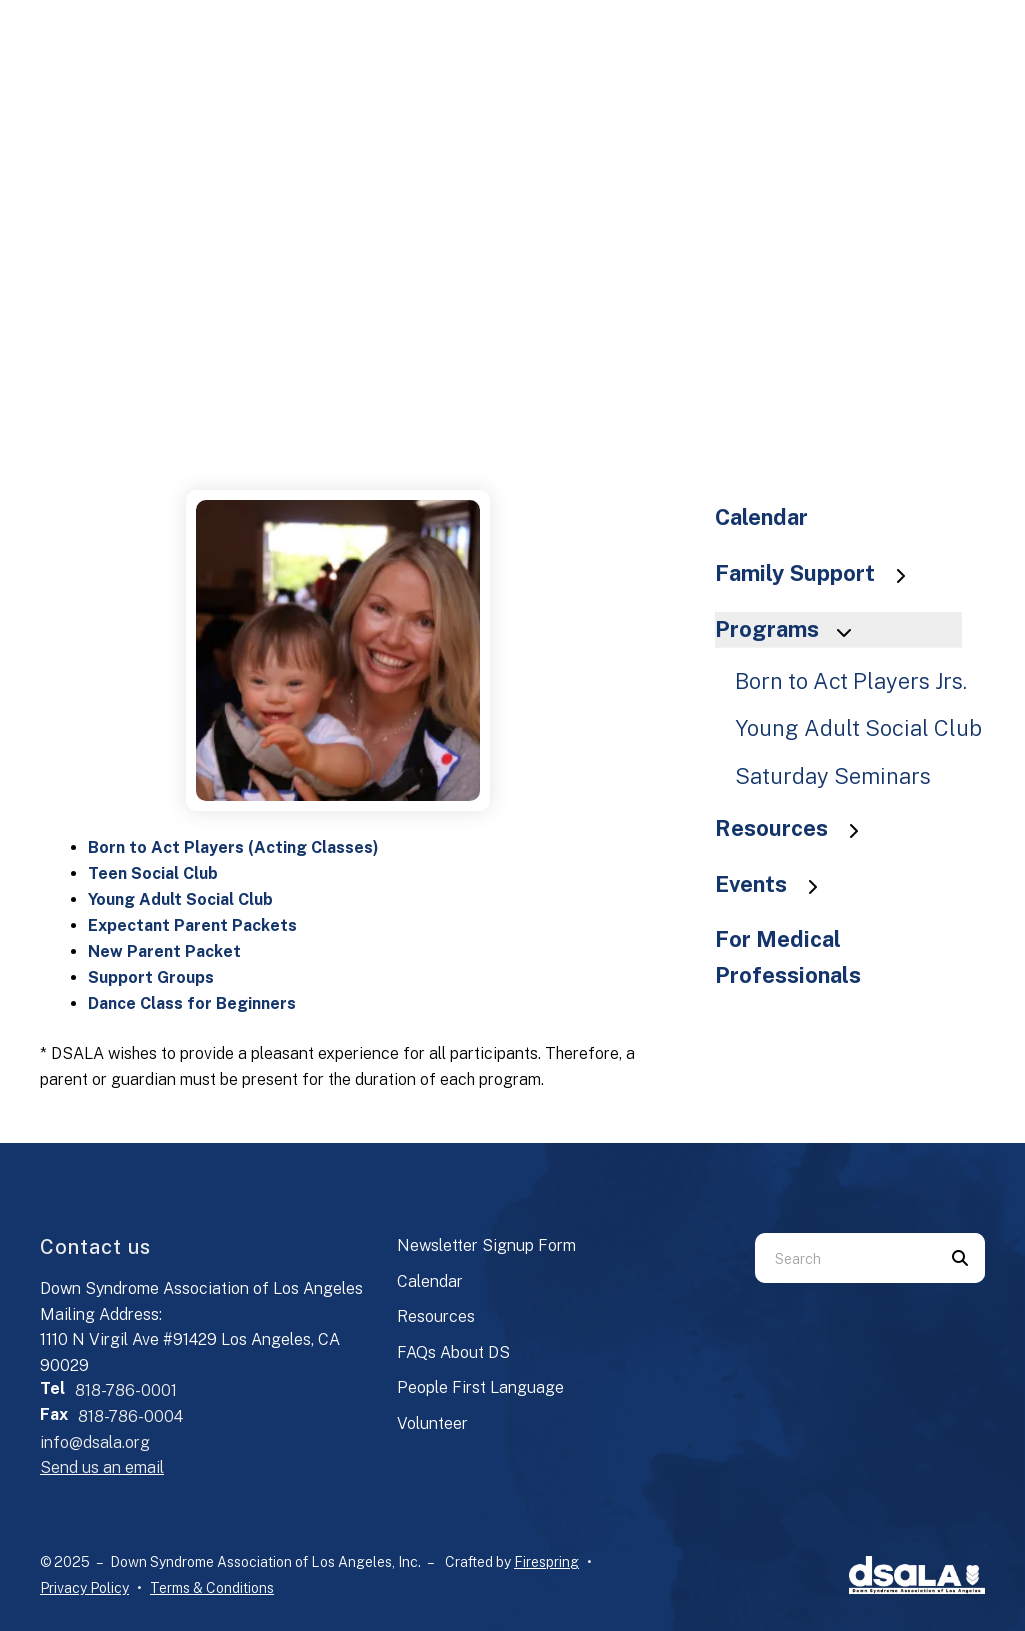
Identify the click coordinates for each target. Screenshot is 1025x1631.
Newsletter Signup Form (486, 1245)
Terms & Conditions (212, 1588)
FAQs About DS (453, 1352)
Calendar (761, 517)
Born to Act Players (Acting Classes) (233, 847)
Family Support (820, 573)
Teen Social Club (153, 873)
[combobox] (845, 1258)
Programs (792, 629)
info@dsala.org (95, 1442)
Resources (796, 828)
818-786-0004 (130, 1416)
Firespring (546, 1562)
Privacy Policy (84, 1588)
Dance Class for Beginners (192, 1003)
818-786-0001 (126, 1390)
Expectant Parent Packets (192, 925)
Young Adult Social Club (180, 899)
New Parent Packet (164, 951)
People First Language (480, 1387)
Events (776, 884)
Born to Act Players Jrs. (851, 681)
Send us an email (102, 1467)
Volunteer (432, 1423)
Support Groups (151, 977)
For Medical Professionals (788, 957)
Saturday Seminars (833, 776)
